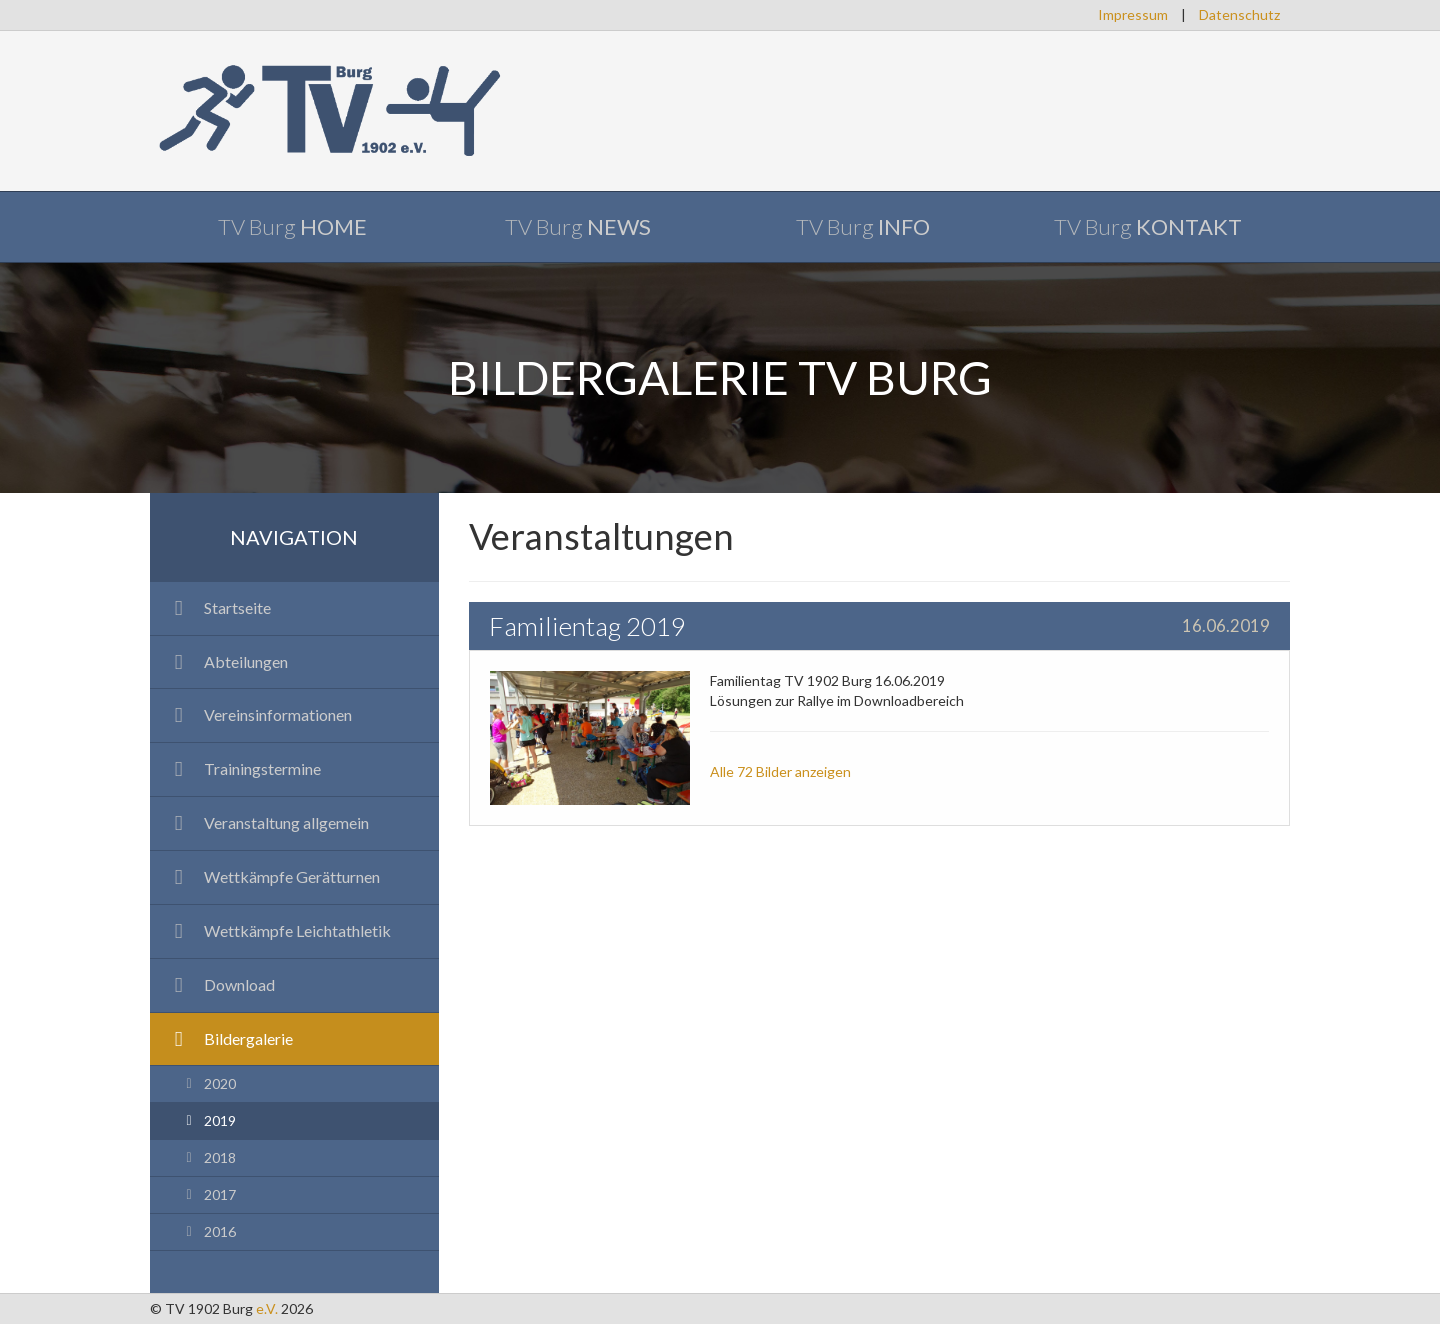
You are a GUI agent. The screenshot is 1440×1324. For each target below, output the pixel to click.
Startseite (218, 607)
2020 (208, 1083)
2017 (208, 1194)
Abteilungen (226, 661)
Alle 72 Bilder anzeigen (780, 771)
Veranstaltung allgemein (267, 822)
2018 (208, 1157)
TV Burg (292, 226)
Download (220, 984)
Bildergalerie (229, 1038)
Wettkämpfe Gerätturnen (272, 876)
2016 (208, 1231)
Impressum (1133, 14)
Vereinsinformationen (258, 714)
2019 (208, 1120)
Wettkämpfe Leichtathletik (278, 930)
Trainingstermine (243, 768)
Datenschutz (1239, 14)
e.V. (267, 1308)
